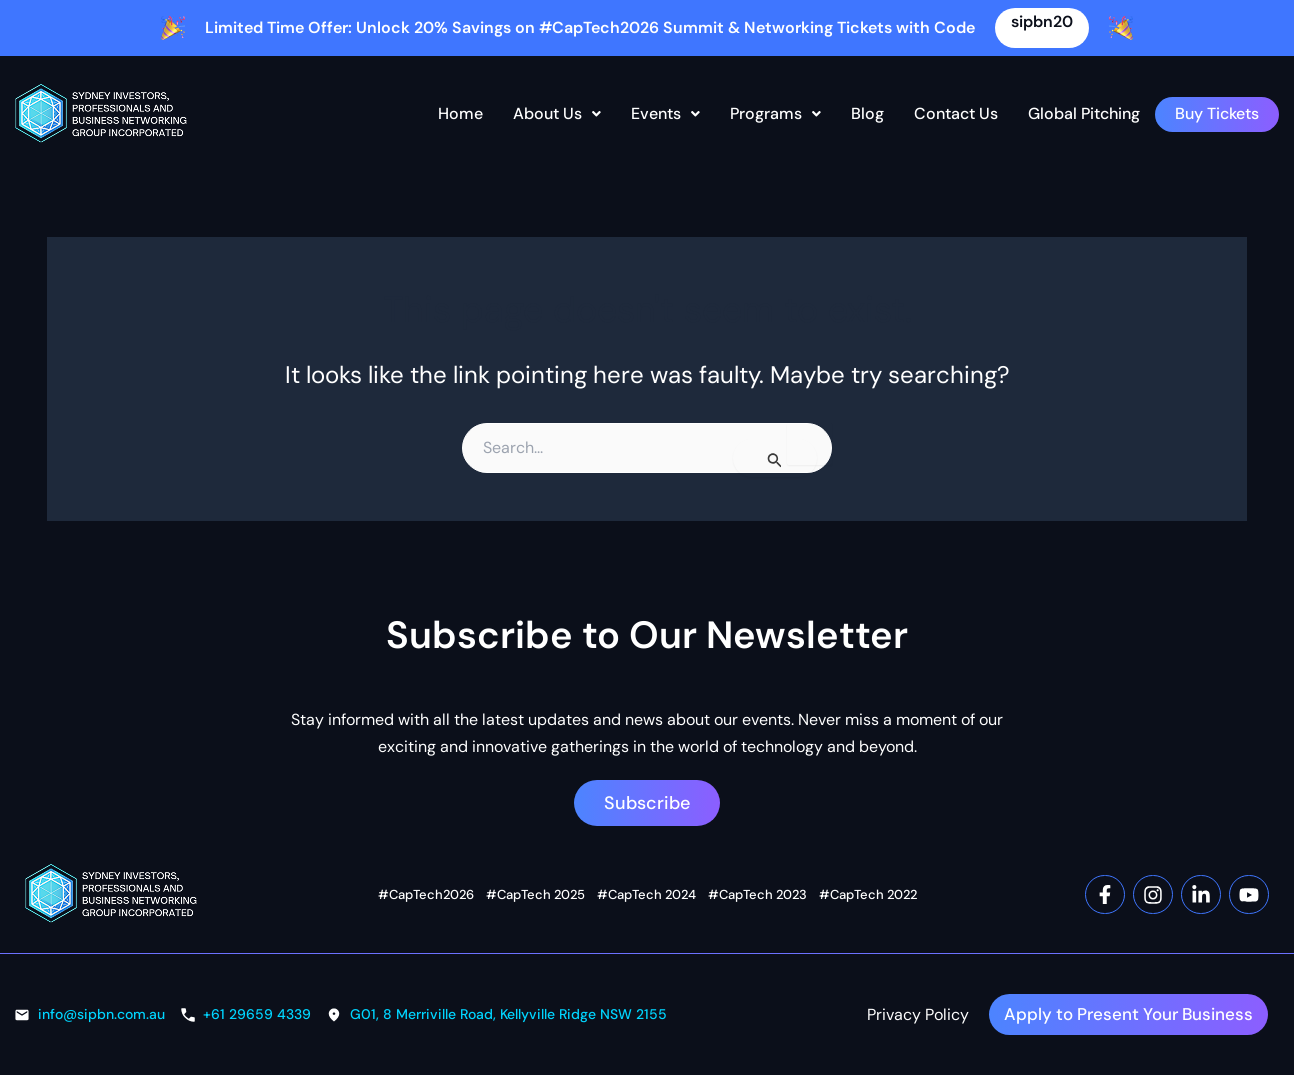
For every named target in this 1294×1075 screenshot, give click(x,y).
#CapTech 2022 (868, 877)
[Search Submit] (775, 458)
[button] (557, 114)
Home (460, 113)
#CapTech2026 (426, 877)
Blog (867, 113)
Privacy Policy (894, 1005)
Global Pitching (1084, 113)
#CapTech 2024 (646, 877)
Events (665, 113)
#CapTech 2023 (757, 877)
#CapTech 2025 (535, 877)
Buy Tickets (1217, 113)
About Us (557, 113)
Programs (775, 113)
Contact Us (956, 113)
